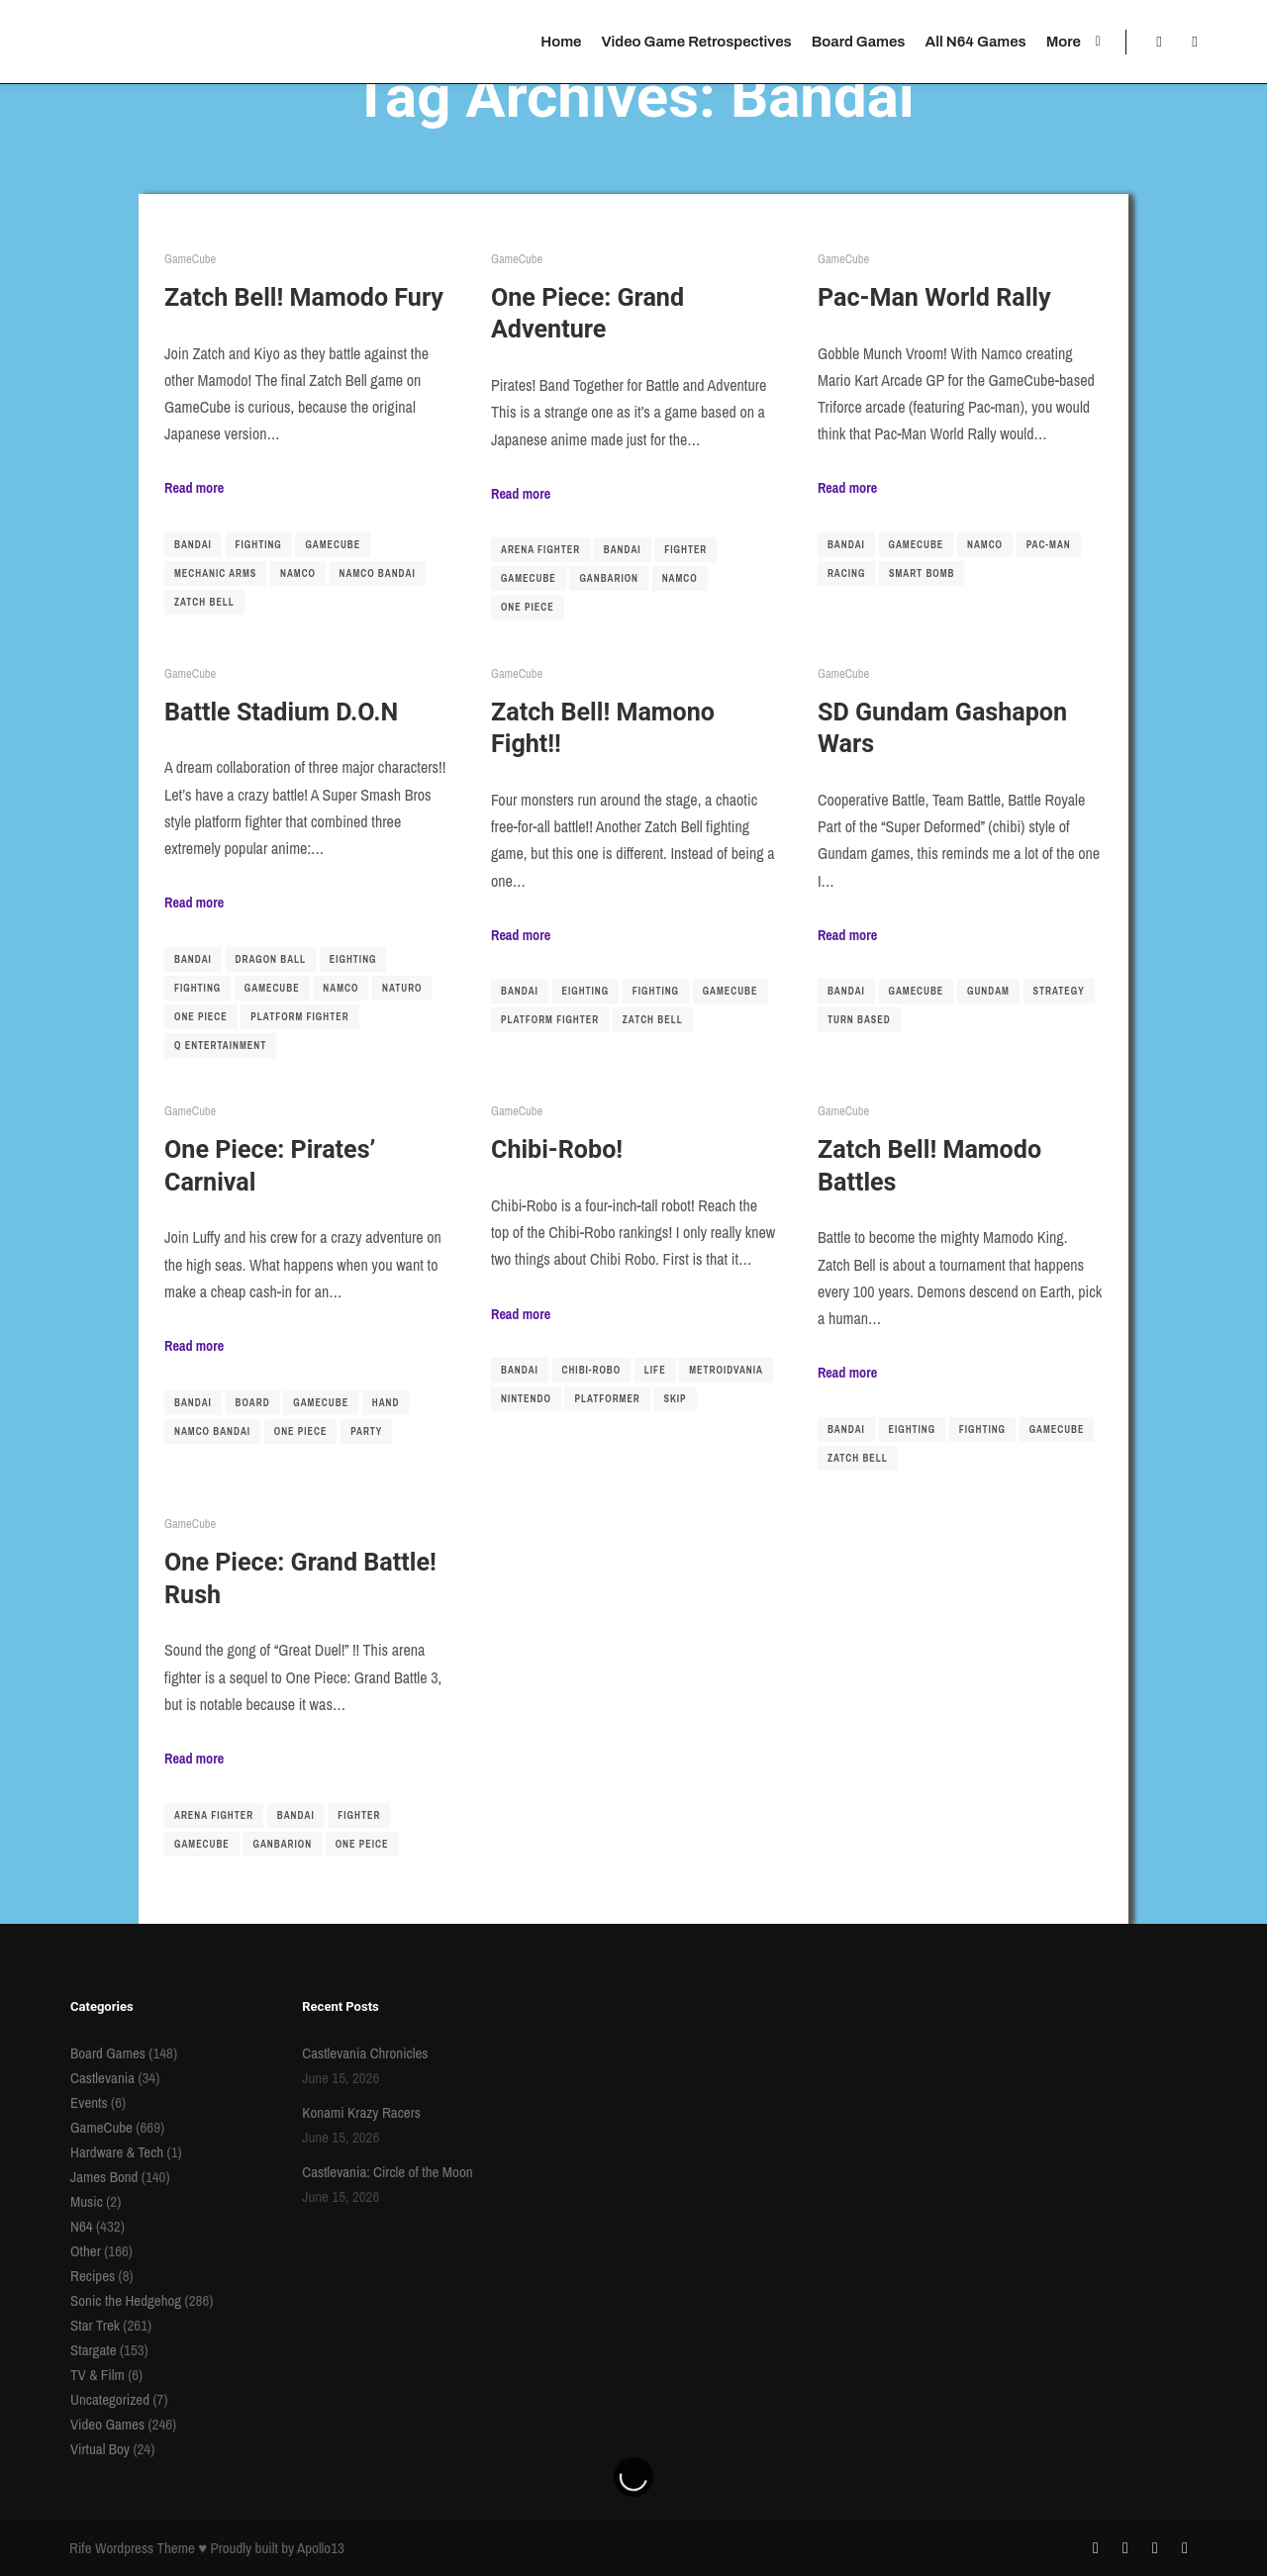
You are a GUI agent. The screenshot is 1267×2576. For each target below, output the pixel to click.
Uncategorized (109, 2399)
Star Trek (95, 2325)
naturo (402, 988)
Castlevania (102, 2077)
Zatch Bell (204, 602)
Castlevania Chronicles (365, 2053)
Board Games (108, 2053)
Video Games (107, 2424)
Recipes (92, 2275)
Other (85, 2251)
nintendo (526, 1398)
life (655, 1370)
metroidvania (726, 1370)
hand (386, 1402)
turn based (859, 1019)
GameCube (190, 258)
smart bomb (921, 573)
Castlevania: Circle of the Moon (387, 2171)
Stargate (93, 2349)
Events (89, 2102)
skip (674, 1398)
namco (298, 573)
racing (846, 573)
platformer (606, 1398)
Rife (80, 2547)
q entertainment (220, 1045)
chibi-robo (592, 1370)
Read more (194, 487)
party (366, 1431)
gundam (988, 991)
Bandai (193, 544)
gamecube (332, 544)
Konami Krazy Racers (361, 2112)
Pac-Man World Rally (934, 297)
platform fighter (299, 1016)
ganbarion (608, 578)
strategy (1059, 991)
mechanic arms (215, 573)
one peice (362, 1844)
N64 (81, 2226)
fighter (685, 549)
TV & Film (97, 2374)
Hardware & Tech (116, 2152)
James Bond (104, 2176)
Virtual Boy (100, 2448)
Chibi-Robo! (557, 1149)
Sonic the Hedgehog (125, 2300)
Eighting (353, 959)
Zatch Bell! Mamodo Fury (303, 297)
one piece (527, 607)
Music (86, 2201)
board (253, 1402)
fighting (259, 544)
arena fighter (540, 549)
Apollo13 (320, 2547)
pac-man (1048, 544)
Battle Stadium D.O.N (281, 712)
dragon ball (271, 959)
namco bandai (378, 573)
